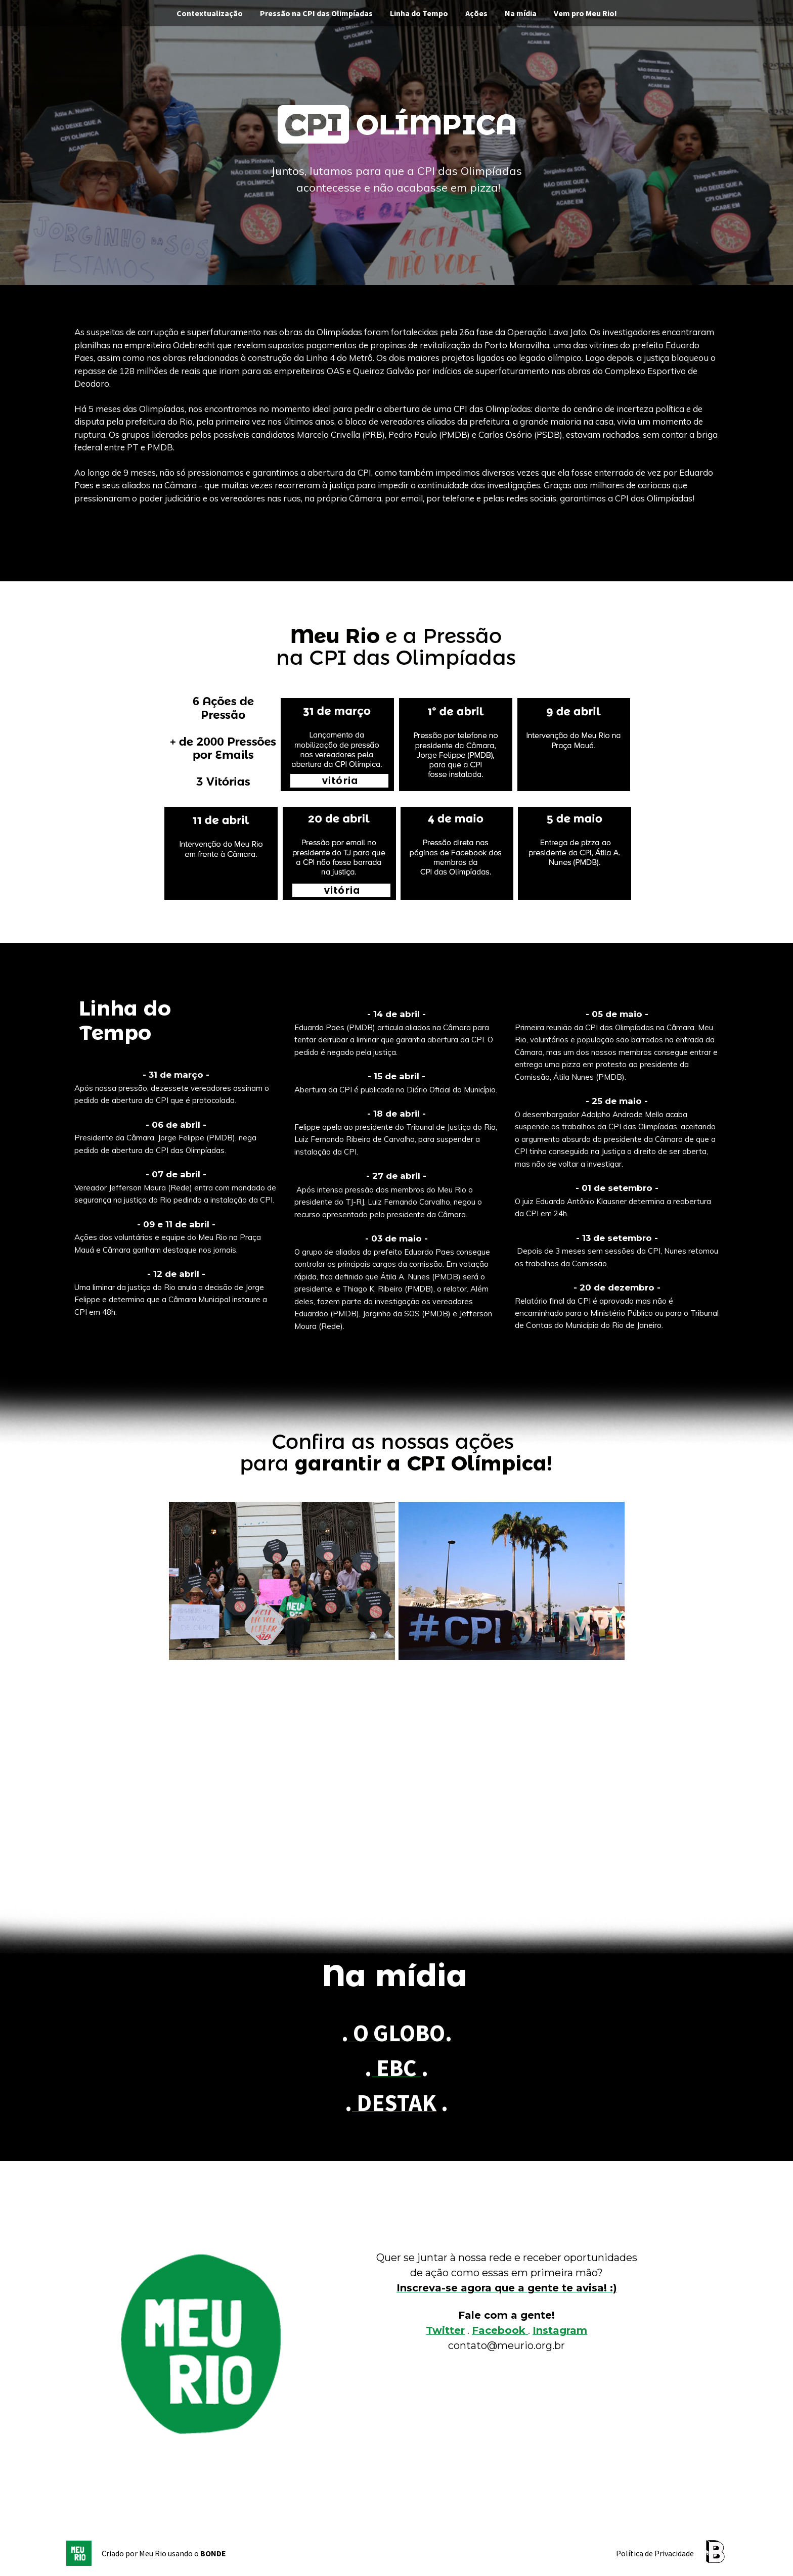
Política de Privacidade (655, 2553)
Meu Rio (152, 2553)
